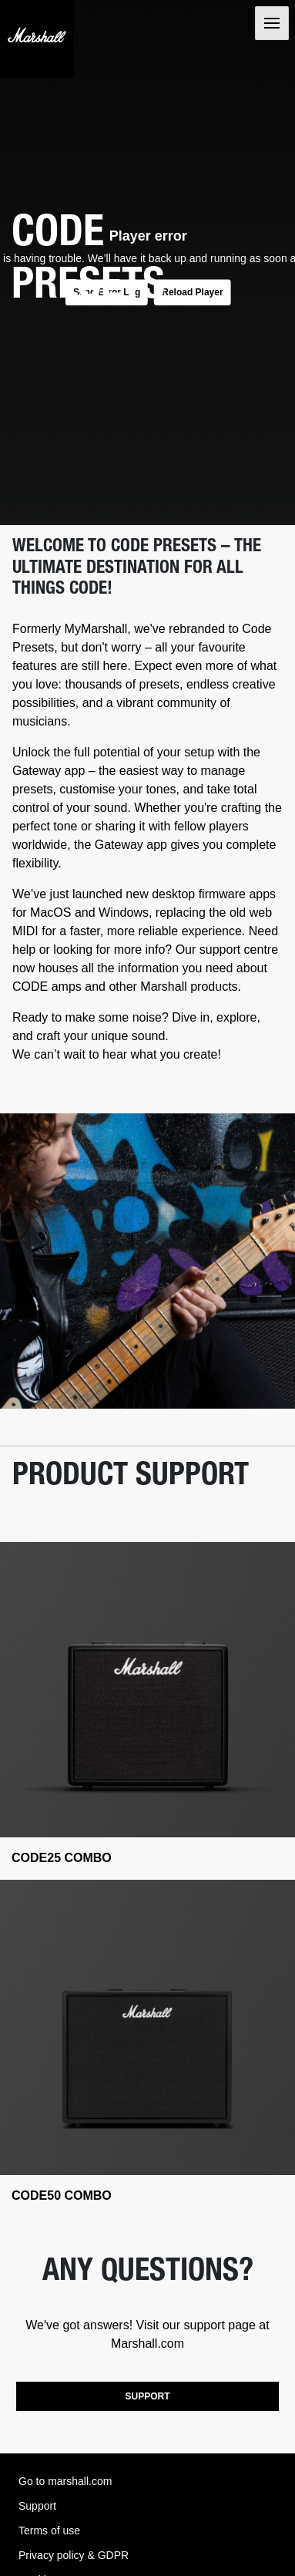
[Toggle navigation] (272, 23)
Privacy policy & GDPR (73, 2555)
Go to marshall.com (65, 2481)
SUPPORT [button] (147, 2396)
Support (37, 2506)
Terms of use (49, 2530)
